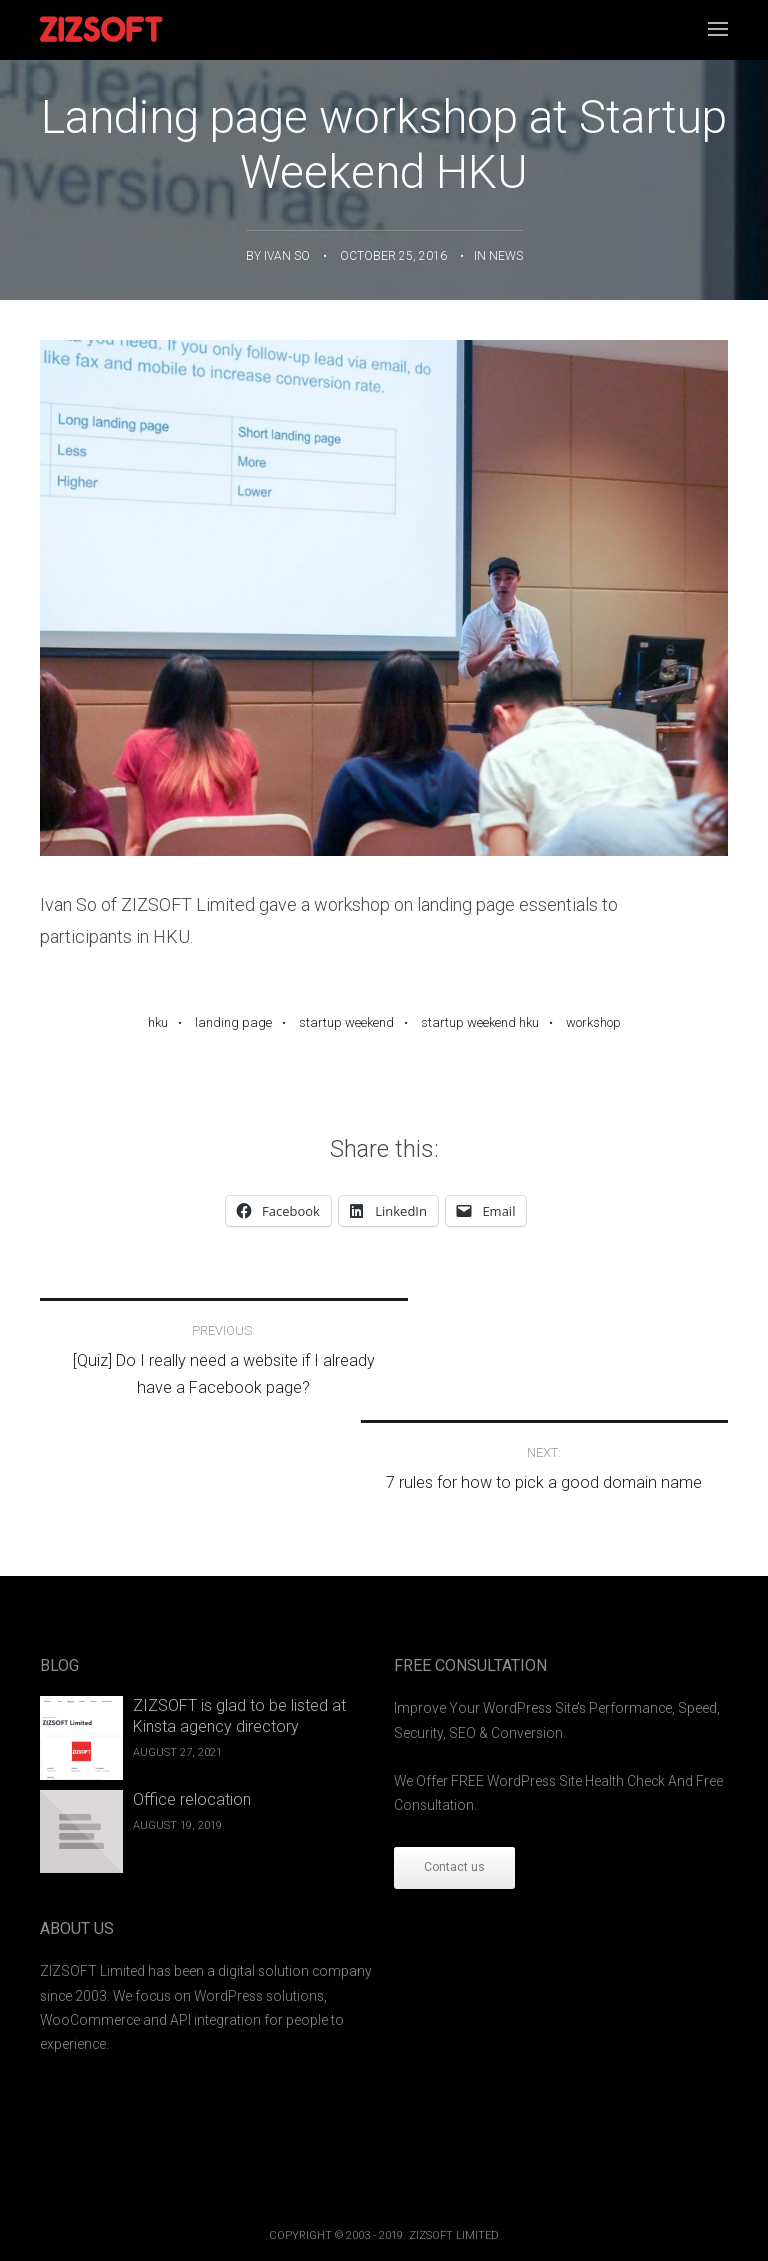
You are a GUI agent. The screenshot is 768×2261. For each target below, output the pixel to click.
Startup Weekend (346, 1022)
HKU (158, 1022)
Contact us (454, 1772)
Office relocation (192, 1703)
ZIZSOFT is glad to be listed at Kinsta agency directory (239, 1621)
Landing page (233, 1022)
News (506, 256)
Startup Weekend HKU (480, 1022)
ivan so (287, 256)
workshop (593, 1022)
